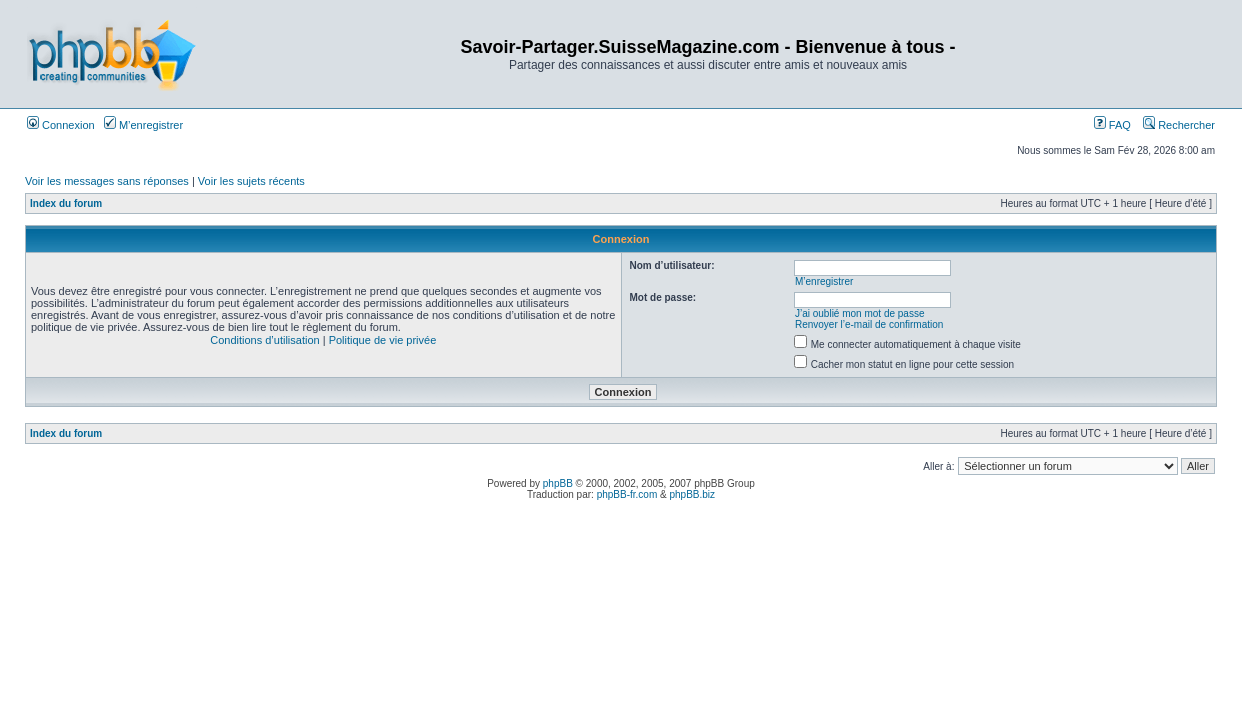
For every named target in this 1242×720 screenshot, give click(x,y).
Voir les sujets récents (251, 181)
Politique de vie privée (383, 340)
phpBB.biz (692, 494)
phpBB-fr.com (627, 494)
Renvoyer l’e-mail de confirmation (869, 324)
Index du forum (66, 203)
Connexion (61, 125)
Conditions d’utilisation (264, 340)
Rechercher (1179, 125)
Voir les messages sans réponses (107, 181)
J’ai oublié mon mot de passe (860, 313)
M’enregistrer (143, 125)
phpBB (558, 483)
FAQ (1112, 125)
